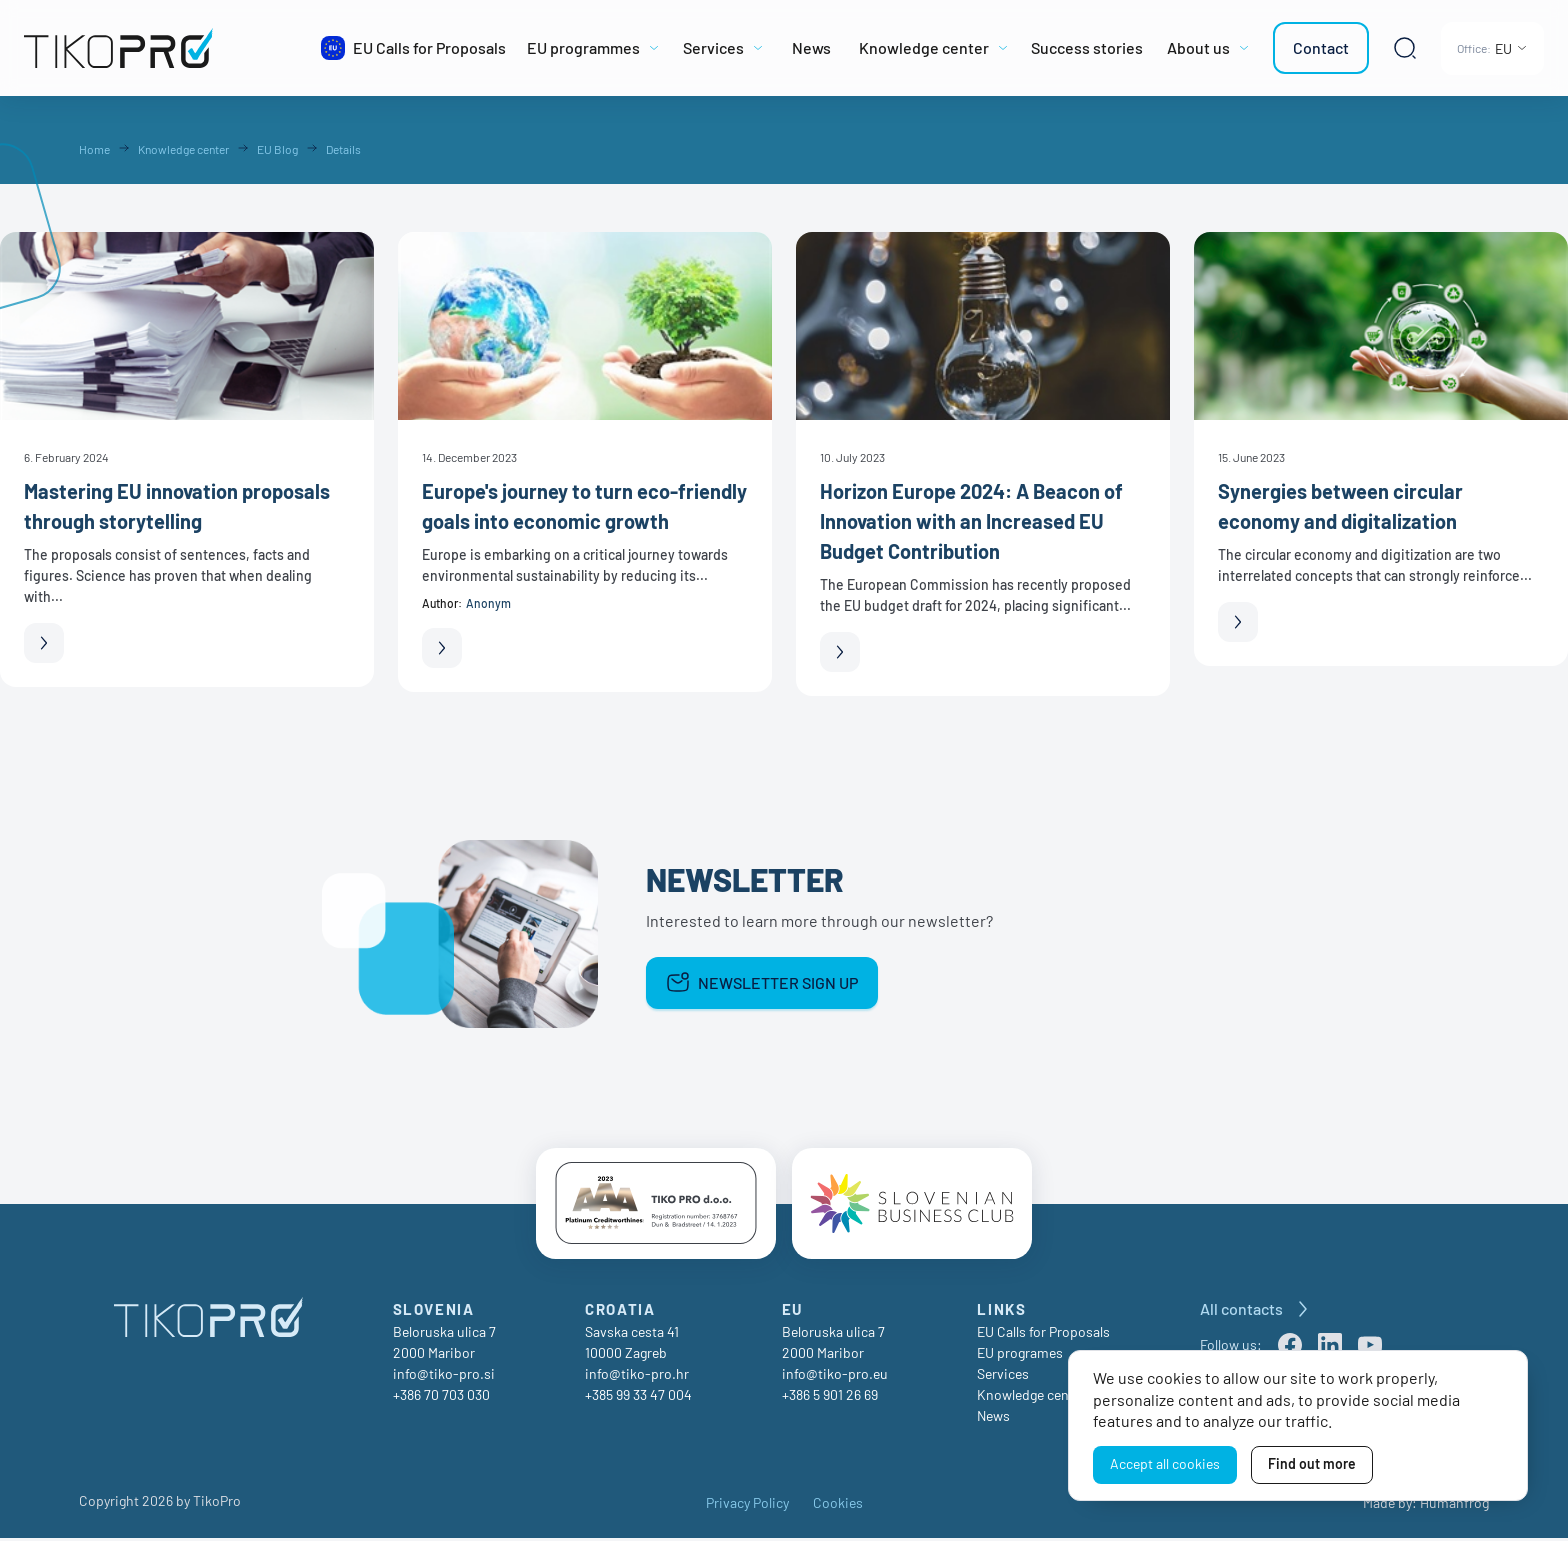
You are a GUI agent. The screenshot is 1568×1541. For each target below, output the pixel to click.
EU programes (1020, 1355)
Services (1003, 1376)
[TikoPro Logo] (163, 48)
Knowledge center (1031, 1397)
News (993, 1418)
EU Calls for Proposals (1043, 1334)
